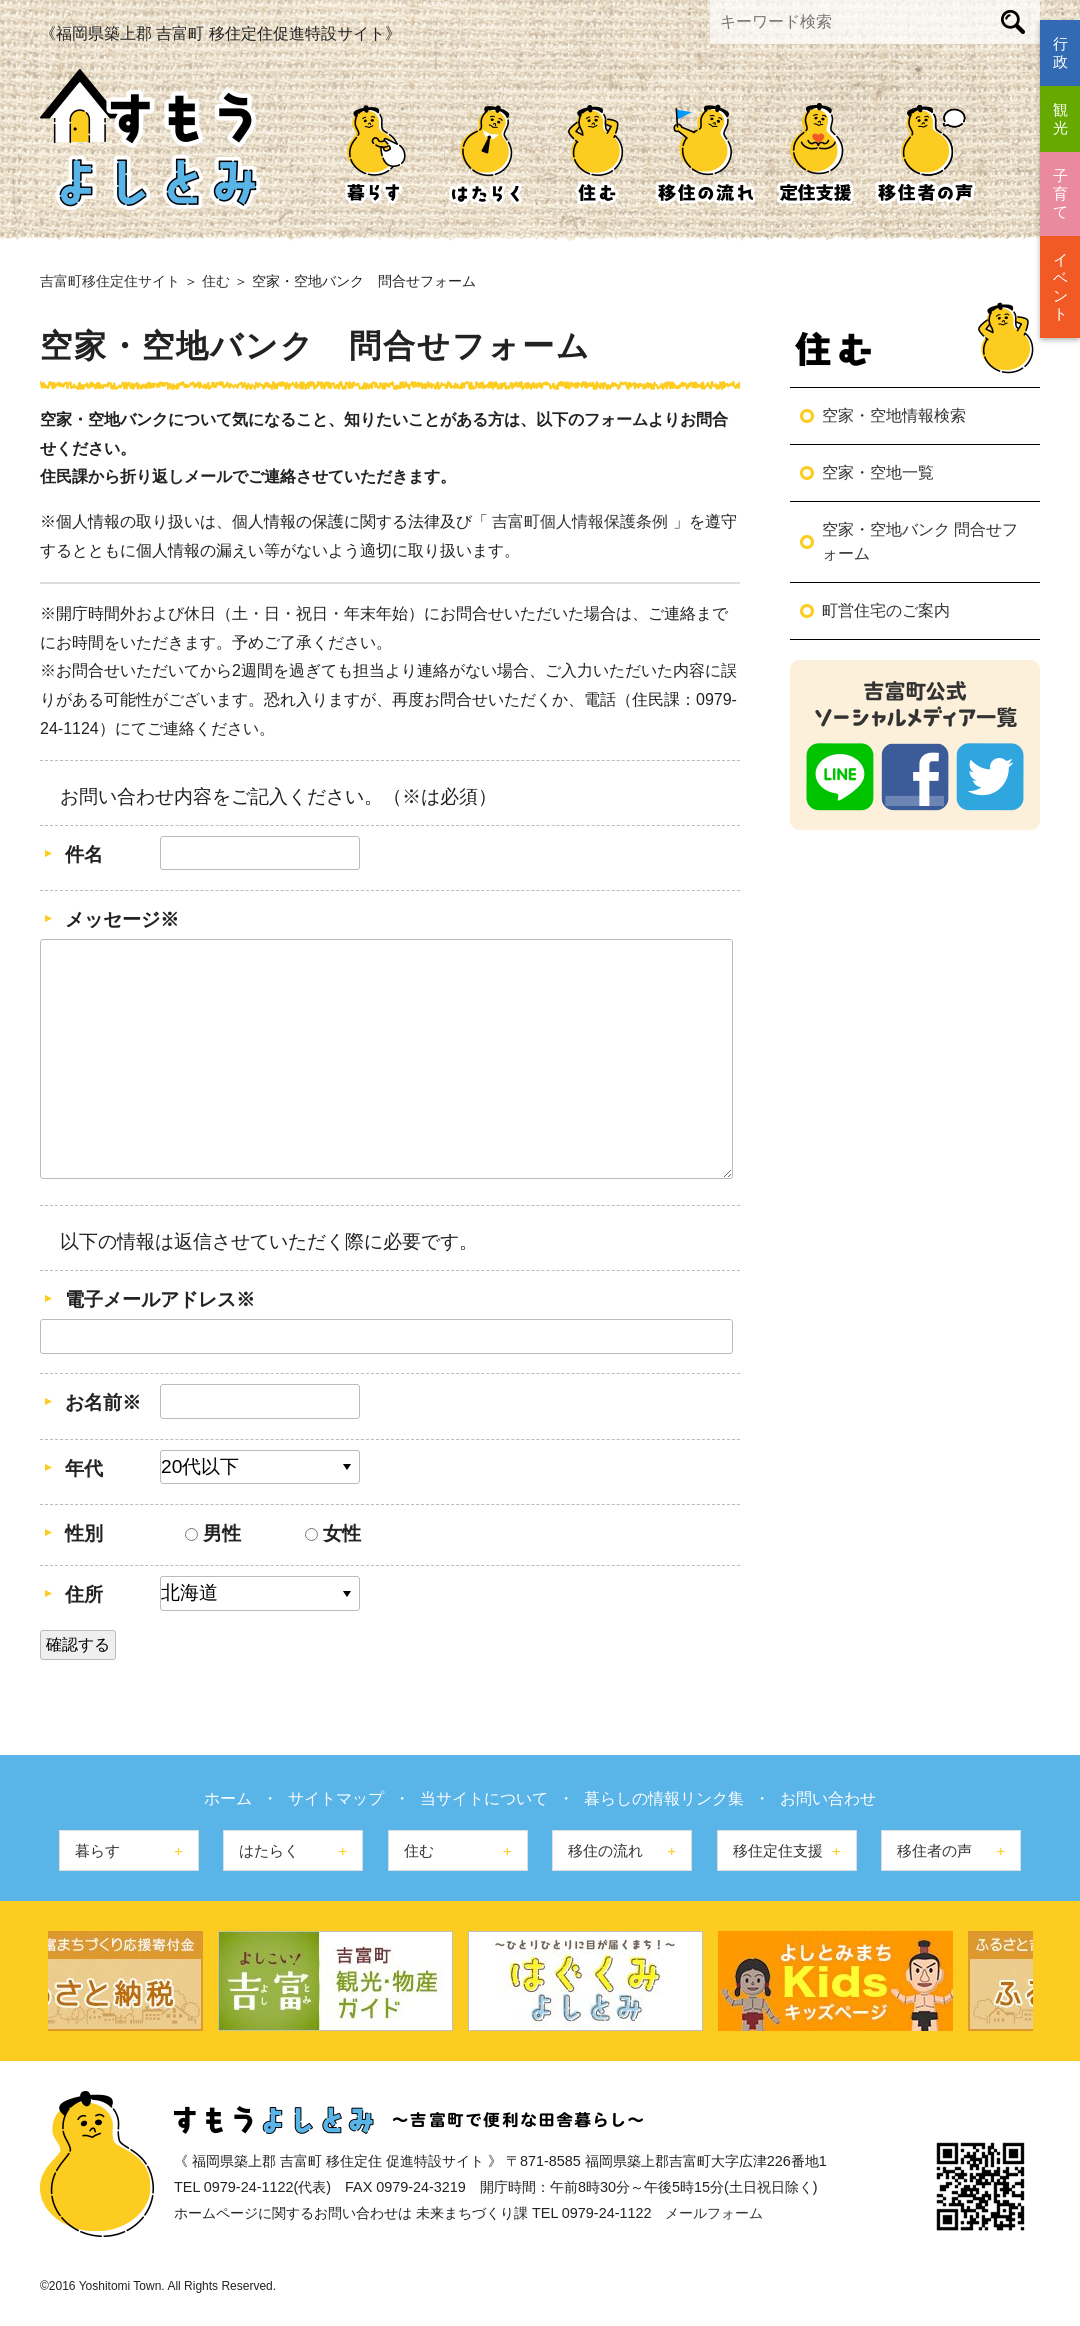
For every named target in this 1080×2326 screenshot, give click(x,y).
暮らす (375, 151)
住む (595, 151)
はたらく (485, 151)
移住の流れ (705, 151)
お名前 (103, 1402)
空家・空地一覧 (878, 472)
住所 (84, 1594)
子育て (1060, 193)
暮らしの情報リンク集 (664, 1798)
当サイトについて (484, 1798)
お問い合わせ (828, 1798)
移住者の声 (925, 151)
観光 (1060, 118)
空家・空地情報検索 (894, 415)
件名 (84, 854)
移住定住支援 (815, 151)
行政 (1060, 52)
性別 (84, 1533)
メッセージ (122, 919)
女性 (333, 1533)
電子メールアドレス (160, 1299)
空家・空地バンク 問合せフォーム (920, 541)
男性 (213, 1533)
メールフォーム (714, 2213)
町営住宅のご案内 (886, 610)
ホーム (228, 1798)
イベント (1060, 286)
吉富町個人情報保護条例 (582, 521)
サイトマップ (336, 1798)
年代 (84, 1468)
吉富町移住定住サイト (110, 281)
